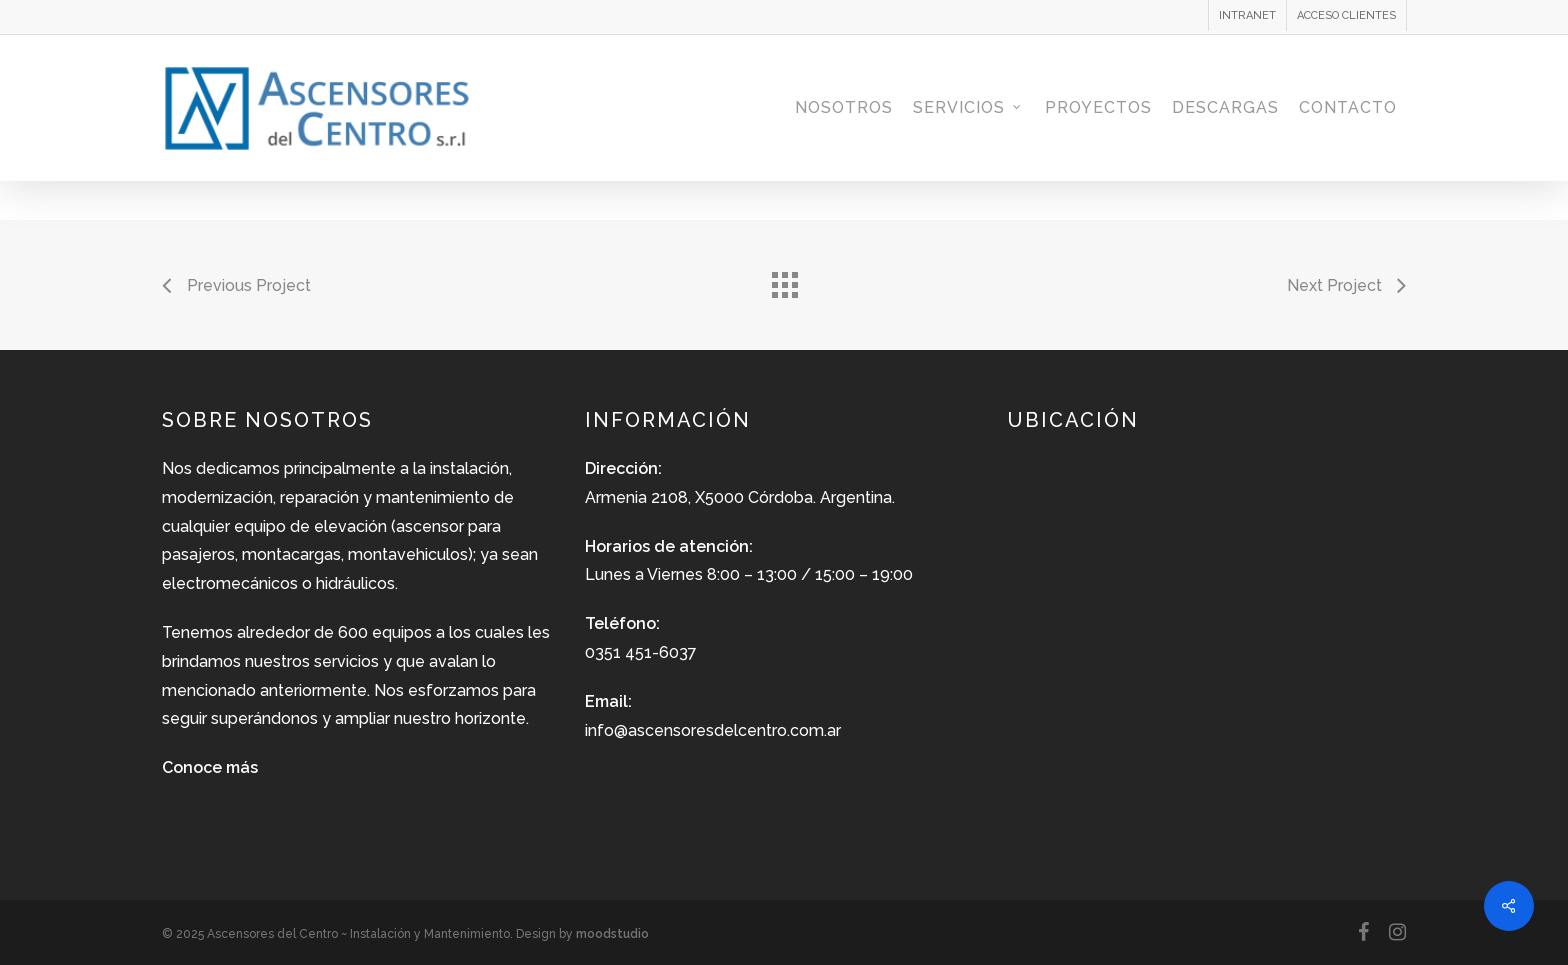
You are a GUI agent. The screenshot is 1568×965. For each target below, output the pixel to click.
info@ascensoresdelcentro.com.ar (713, 730)
